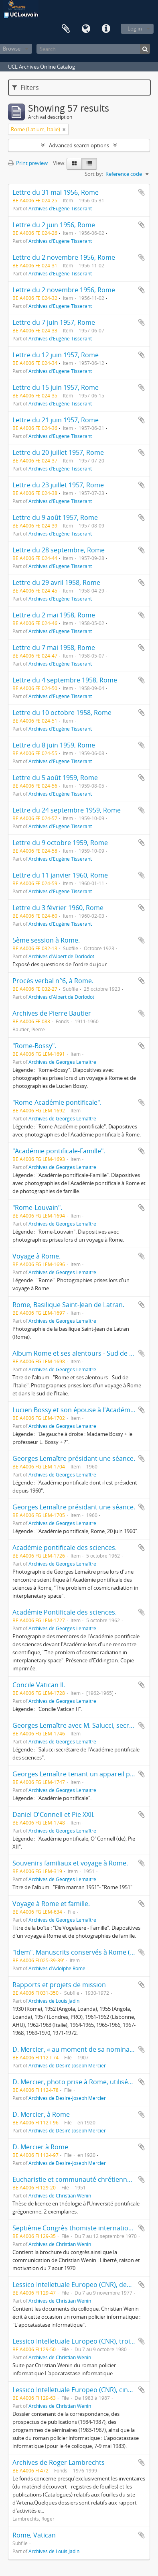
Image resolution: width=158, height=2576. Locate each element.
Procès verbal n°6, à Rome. (52, 980)
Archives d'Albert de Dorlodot (61, 956)
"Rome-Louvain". (37, 1207)
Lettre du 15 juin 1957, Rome (55, 387)
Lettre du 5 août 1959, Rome (55, 777)
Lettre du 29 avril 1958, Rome (56, 582)
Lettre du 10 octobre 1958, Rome (61, 712)
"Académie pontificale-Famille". (58, 1150)
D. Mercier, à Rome (41, 2114)
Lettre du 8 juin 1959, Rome (53, 745)
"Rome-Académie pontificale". (56, 1102)
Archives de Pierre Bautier (51, 1013)
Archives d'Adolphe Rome (56, 1968)
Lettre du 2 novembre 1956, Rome (63, 257)
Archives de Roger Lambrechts (58, 2462)
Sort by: (94, 173)
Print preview (28, 163)
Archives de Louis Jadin (53, 2001)
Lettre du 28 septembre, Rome (58, 550)
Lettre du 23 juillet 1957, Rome (58, 485)
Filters (25, 87)
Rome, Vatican (34, 2535)
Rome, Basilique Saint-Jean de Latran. (68, 1304)
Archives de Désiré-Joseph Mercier (67, 2065)
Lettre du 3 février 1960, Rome (57, 907)
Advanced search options (79, 145)
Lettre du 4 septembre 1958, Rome (64, 680)
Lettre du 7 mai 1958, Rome (53, 647)
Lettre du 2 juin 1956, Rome (53, 224)
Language (86, 29)
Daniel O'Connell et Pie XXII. (53, 1814)
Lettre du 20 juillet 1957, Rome (58, 452)
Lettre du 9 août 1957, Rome (55, 517)
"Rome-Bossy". (34, 1045)
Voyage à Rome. (36, 1256)
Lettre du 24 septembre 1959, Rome (66, 810)
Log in (135, 28)
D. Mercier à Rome (40, 2146)
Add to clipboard (142, 192)
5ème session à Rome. (46, 940)
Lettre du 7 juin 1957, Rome (53, 322)
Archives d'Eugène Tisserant (60, 208)
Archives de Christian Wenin (59, 2195)
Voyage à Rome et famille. (51, 1903)
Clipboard (66, 29)
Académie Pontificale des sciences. (64, 1612)
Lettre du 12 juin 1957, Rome (55, 354)
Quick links (106, 29)
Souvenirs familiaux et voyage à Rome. (70, 1863)
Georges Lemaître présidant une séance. (73, 1458)
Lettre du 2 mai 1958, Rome (53, 615)
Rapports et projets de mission (59, 1984)
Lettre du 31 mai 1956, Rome (55, 192)
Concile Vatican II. (38, 1684)
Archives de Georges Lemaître (62, 1062)
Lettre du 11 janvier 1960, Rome (60, 875)
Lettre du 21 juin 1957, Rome (55, 419)
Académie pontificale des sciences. (64, 1547)
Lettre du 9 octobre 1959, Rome (60, 842)
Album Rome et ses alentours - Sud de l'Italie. (80, 1353)
